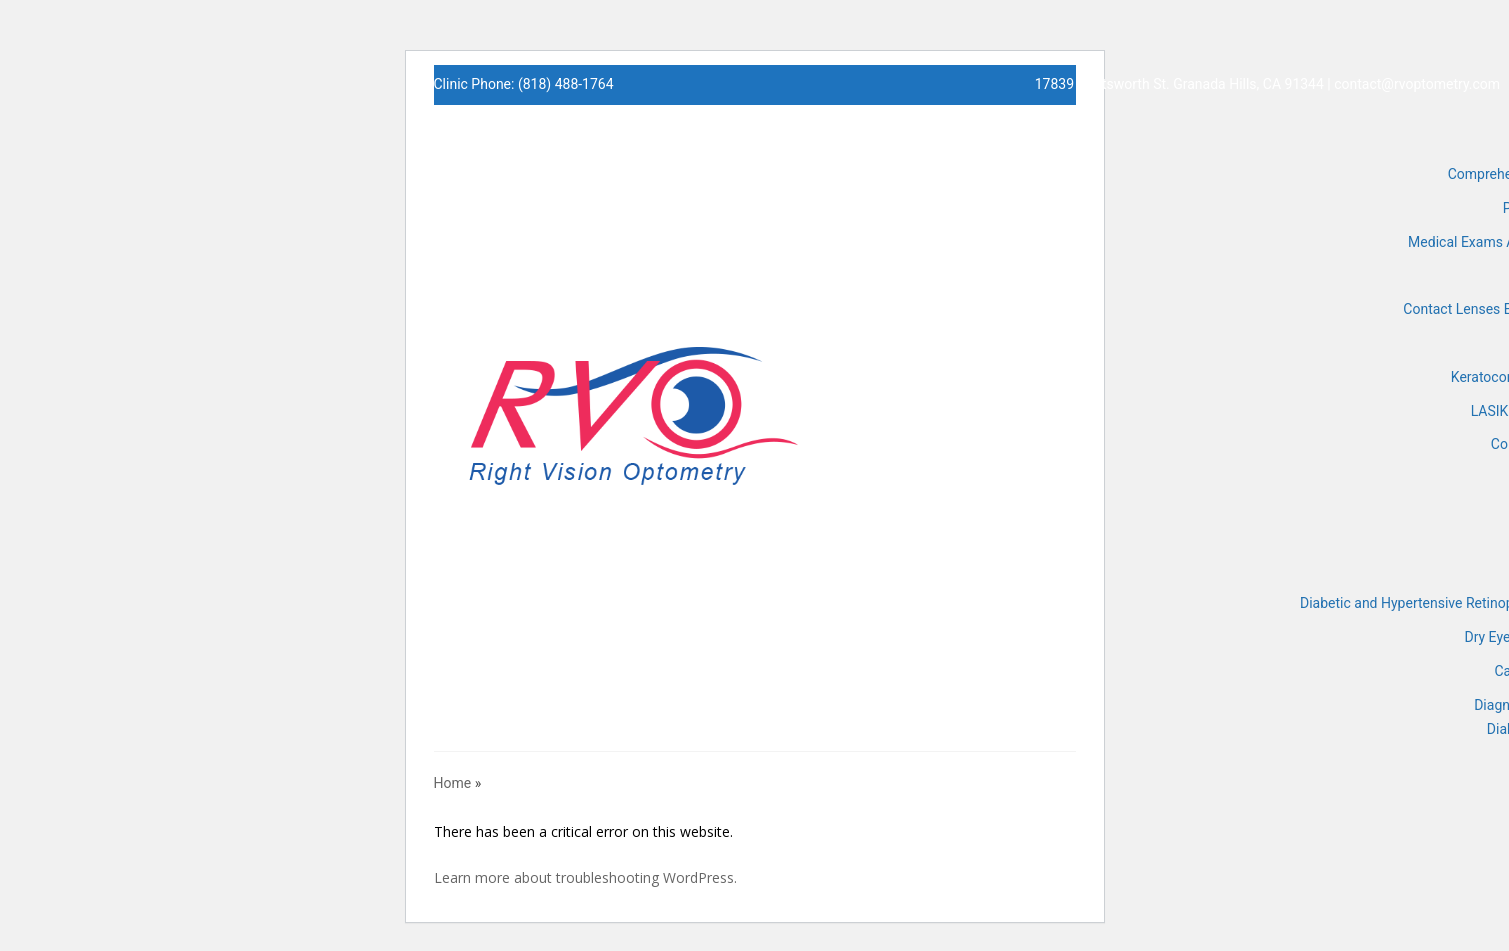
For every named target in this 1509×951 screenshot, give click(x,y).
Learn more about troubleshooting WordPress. (585, 877)
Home (453, 783)
